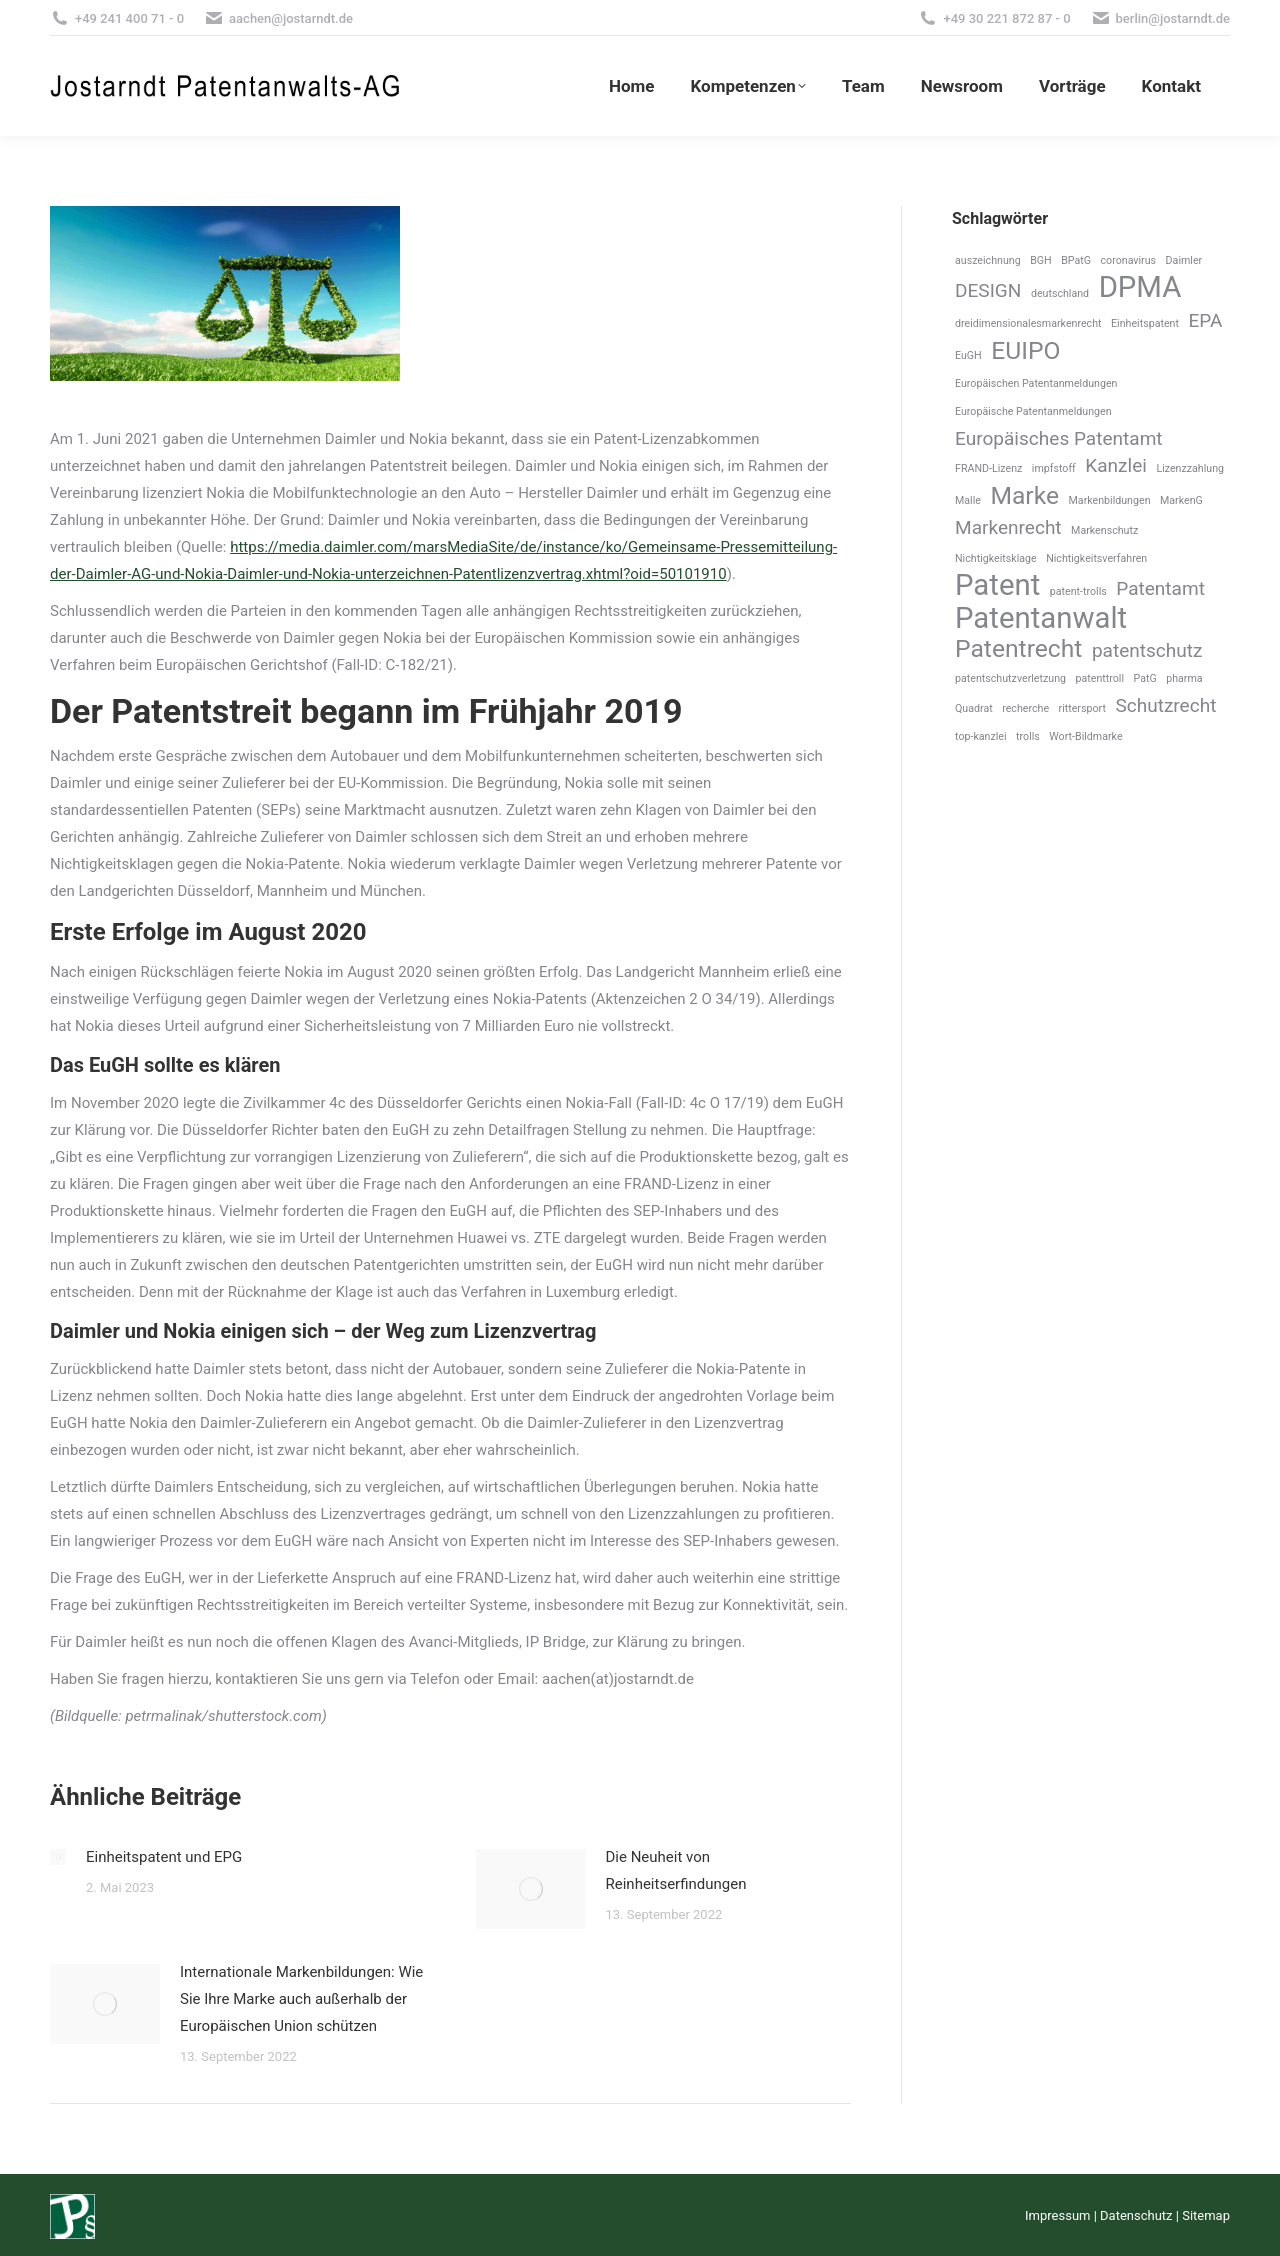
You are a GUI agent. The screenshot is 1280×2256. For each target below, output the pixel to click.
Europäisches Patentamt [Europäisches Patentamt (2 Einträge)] (1059, 438)
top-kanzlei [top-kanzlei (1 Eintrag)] (981, 736)
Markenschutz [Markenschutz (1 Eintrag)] (1104, 530)
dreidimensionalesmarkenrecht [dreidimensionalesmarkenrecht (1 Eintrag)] (1028, 323)
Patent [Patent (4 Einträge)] (997, 585)
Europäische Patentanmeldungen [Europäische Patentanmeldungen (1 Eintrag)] (1033, 411)
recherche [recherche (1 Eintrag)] (1025, 708)
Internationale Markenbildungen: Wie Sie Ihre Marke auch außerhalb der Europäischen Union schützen (301, 1999)
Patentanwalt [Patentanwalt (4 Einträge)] (1041, 618)
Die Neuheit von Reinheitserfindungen (676, 1870)
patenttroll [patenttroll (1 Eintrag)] (1099, 678)
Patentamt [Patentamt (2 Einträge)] (1160, 588)
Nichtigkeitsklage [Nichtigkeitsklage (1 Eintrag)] (996, 558)
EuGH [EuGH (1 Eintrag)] (968, 355)
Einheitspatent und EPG (164, 1857)
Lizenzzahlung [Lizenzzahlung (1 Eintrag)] (1190, 468)
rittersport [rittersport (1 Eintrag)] (1082, 708)
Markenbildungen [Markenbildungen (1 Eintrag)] (1110, 500)
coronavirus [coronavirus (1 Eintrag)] (1129, 260)
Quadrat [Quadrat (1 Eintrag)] (974, 708)
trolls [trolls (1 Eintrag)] (1028, 736)
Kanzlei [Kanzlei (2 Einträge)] (1116, 465)
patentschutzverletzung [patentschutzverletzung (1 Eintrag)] (1010, 678)
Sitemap (1206, 2215)
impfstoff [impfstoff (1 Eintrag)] (1054, 468)
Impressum (1057, 2215)
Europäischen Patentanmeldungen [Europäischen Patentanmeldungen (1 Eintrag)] (1036, 383)
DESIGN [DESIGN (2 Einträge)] (988, 290)
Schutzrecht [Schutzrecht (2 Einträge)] (1165, 705)
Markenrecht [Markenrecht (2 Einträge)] (1008, 527)
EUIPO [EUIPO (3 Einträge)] (1025, 350)
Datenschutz (1136, 2215)
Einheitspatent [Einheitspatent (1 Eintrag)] (1145, 323)
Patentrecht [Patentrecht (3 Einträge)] (1018, 648)
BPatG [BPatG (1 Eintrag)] (1076, 260)
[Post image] (58, 1857)
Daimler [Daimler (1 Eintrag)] (1184, 260)
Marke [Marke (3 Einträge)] (1024, 495)
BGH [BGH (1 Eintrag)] (1041, 260)
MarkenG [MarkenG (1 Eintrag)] (1181, 500)
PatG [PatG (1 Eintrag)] (1145, 678)
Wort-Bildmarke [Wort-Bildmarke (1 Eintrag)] (1085, 736)
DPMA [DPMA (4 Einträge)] (1140, 287)
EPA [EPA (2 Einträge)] (1205, 320)
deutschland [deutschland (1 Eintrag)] (1060, 293)
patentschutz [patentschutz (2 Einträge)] (1147, 650)
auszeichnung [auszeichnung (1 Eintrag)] (988, 260)
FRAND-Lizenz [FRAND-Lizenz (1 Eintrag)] (988, 468)
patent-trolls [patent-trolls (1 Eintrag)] (1078, 591)
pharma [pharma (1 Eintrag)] (1184, 678)
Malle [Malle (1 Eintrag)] (968, 500)
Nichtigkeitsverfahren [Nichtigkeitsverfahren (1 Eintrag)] (1096, 558)
